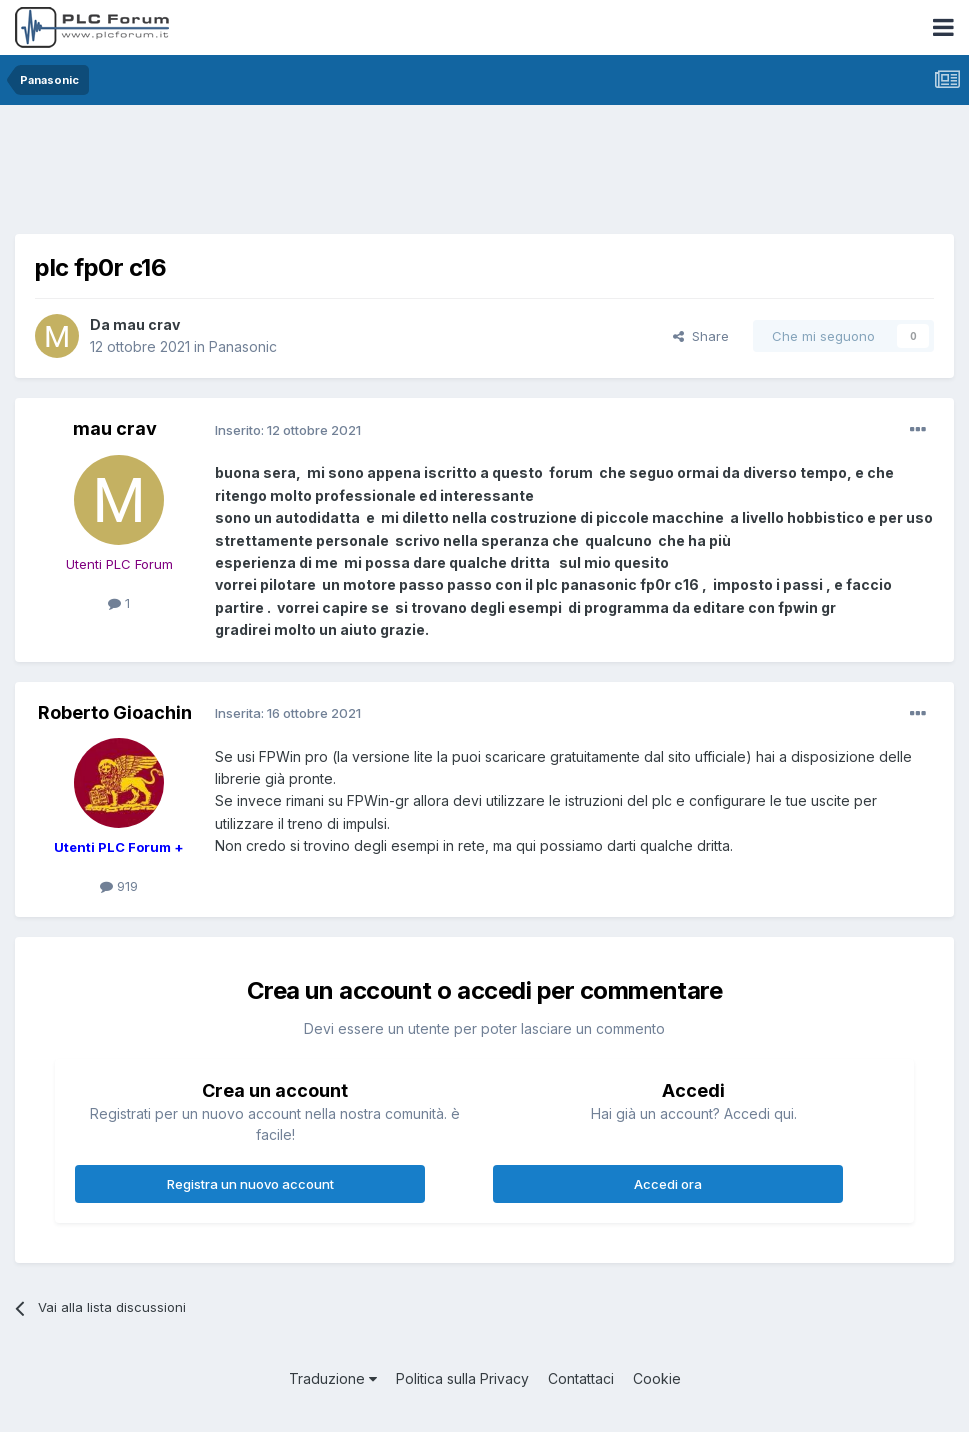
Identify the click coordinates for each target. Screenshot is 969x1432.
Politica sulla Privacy (462, 1378)
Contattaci (581, 1378)
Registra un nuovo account (250, 1184)
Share (701, 336)
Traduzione (333, 1378)
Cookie (657, 1378)
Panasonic (243, 346)
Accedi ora (668, 1184)
